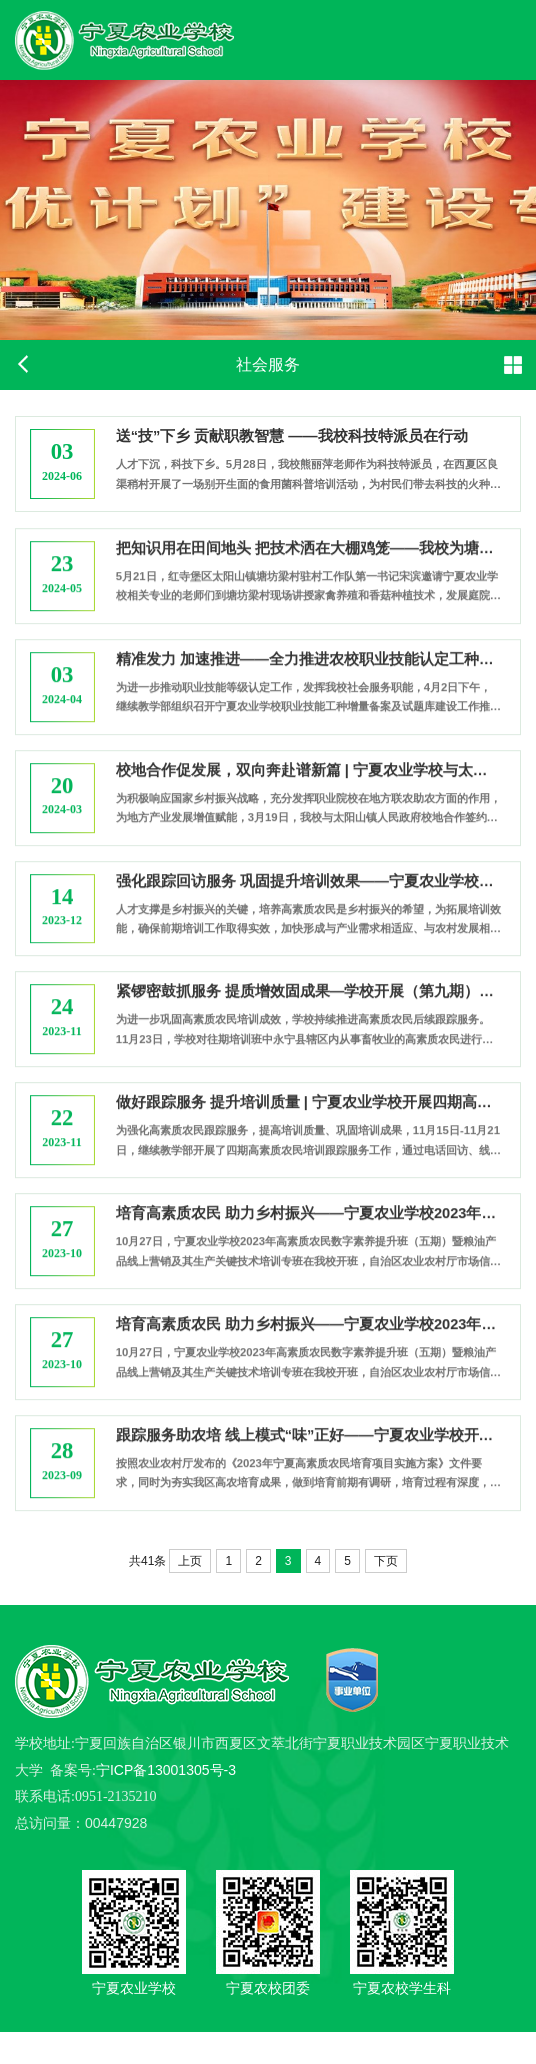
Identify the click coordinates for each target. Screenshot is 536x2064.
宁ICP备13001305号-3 (166, 1801)
